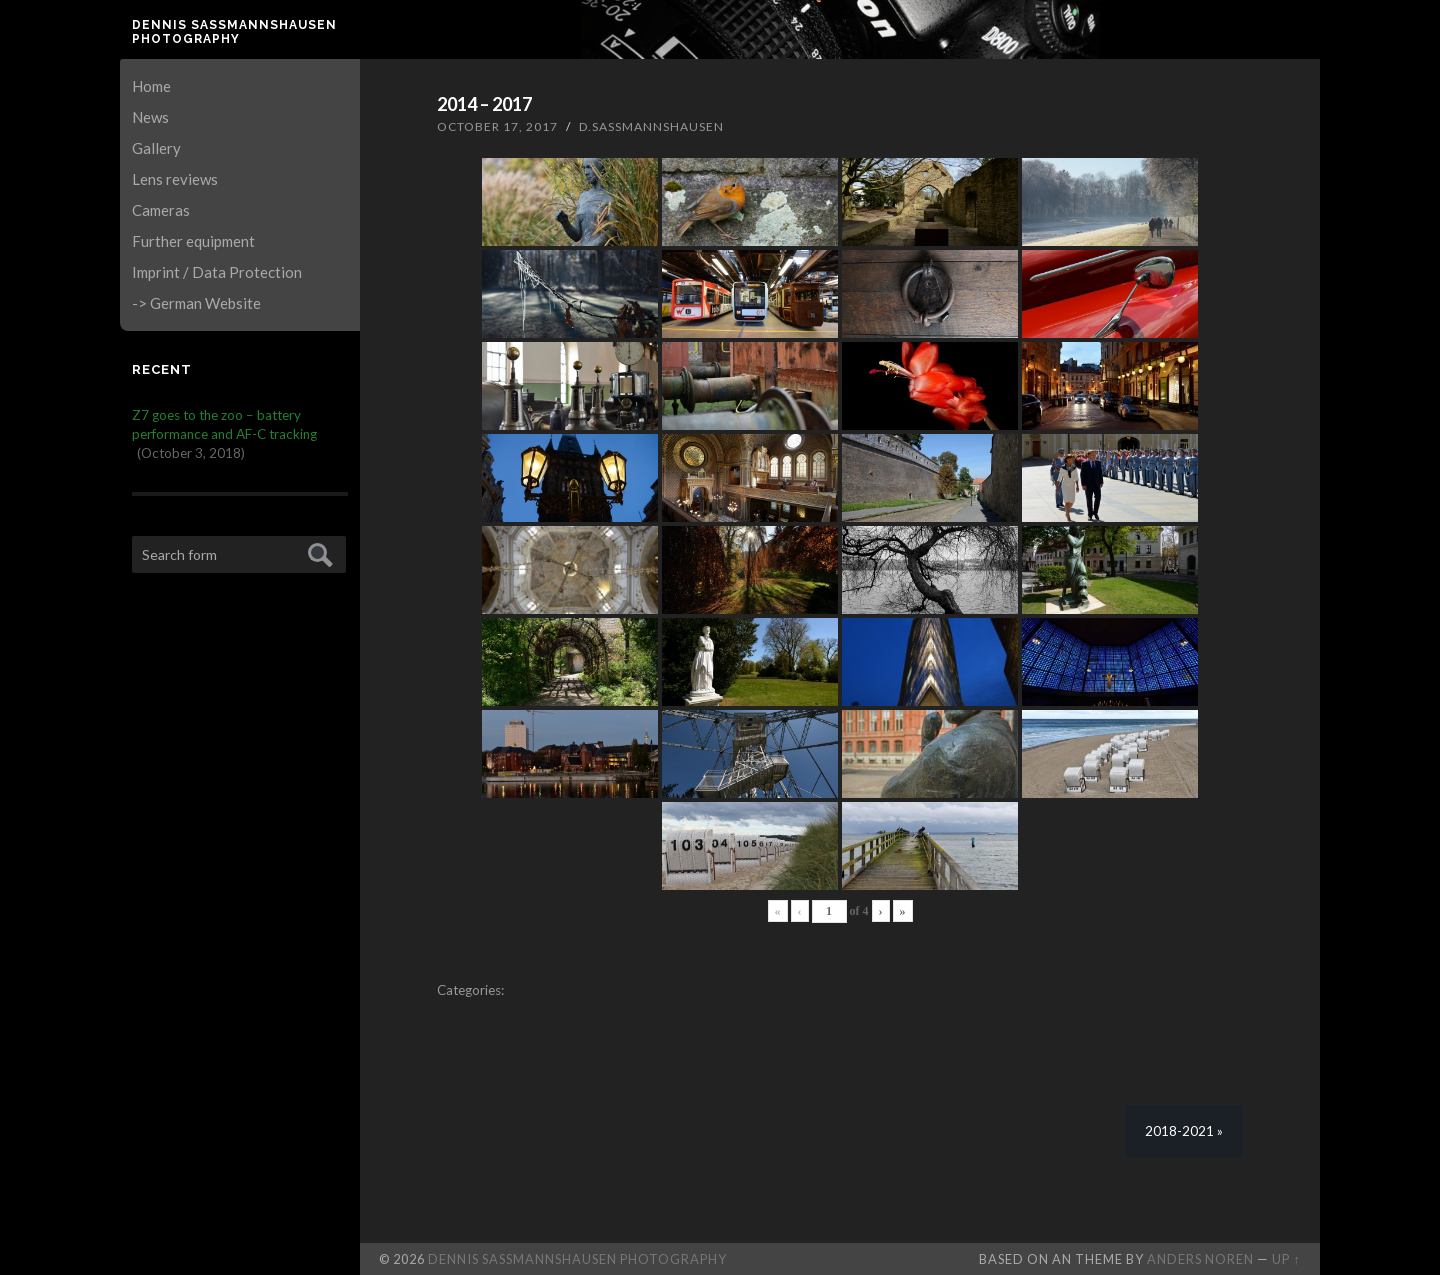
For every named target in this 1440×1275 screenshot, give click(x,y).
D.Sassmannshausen (651, 126)
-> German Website (196, 303)
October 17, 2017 (497, 126)
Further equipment (193, 241)
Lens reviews (175, 179)
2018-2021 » (1184, 1131)
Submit (317, 552)
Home (151, 86)
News (150, 117)
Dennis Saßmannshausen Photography (234, 32)
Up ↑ (1286, 1259)
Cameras (161, 210)
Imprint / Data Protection (217, 272)
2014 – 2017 (484, 104)
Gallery (156, 148)
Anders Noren (1200, 1259)
